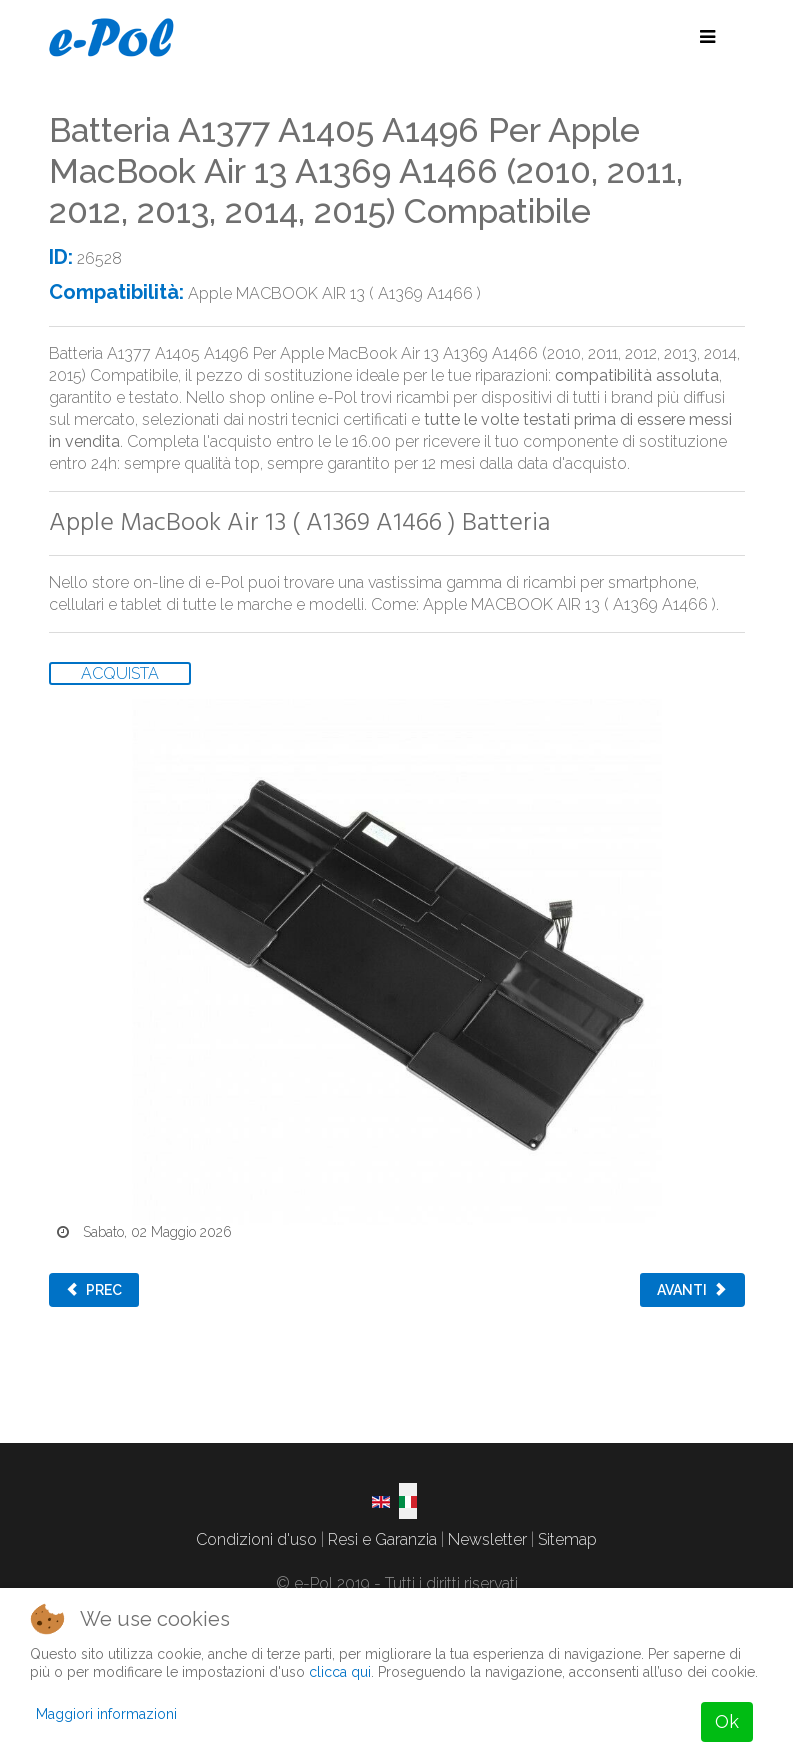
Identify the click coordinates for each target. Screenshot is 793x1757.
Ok (727, 1721)
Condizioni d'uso (256, 1539)
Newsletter (487, 1539)
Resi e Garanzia (382, 1539)
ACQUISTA (120, 673)
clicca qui (340, 1672)
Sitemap (567, 1539)
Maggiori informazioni (106, 1714)
